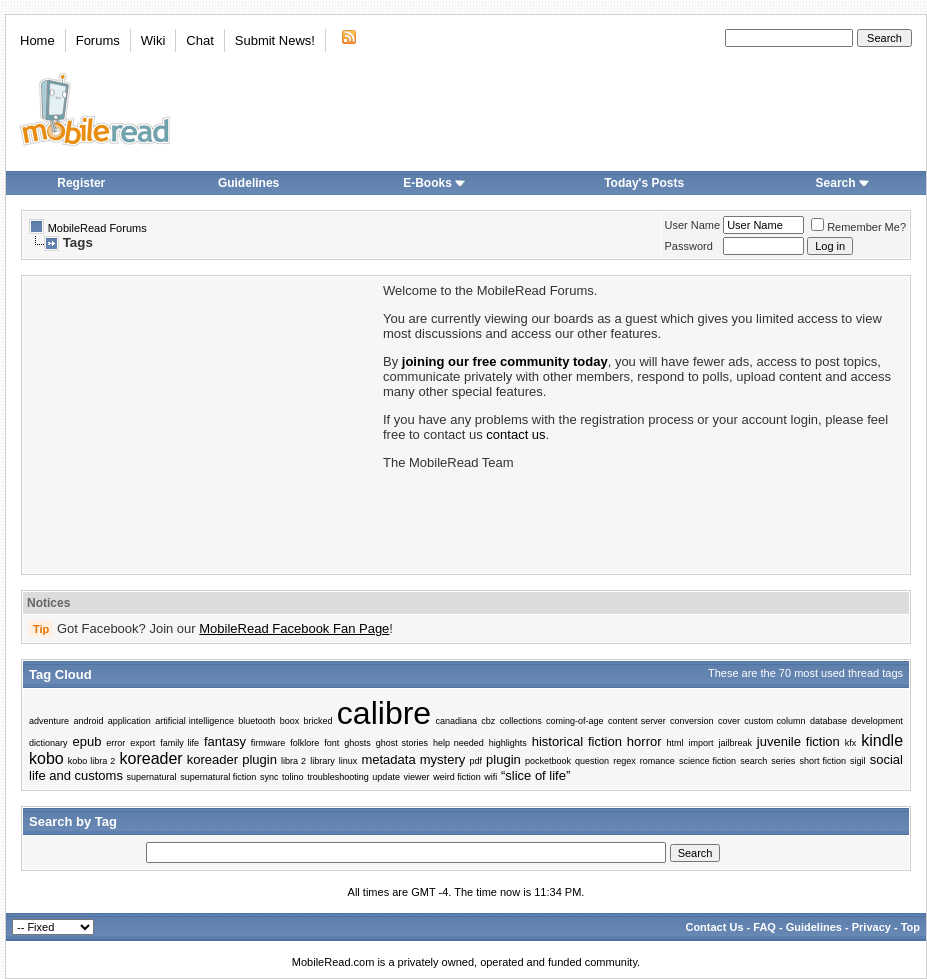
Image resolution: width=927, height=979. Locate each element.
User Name (693, 225)
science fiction (707, 761)
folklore (304, 743)
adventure (49, 721)
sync (269, 777)
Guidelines (248, 183)
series (783, 761)
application (129, 721)
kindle (882, 740)
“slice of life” (535, 775)
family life (179, 743)
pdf (475, 761)
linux (348, 761)
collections (521, 721)
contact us (515, 434)
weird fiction (457, 777)
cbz (488, 721)
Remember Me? (858, 227)
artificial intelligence (194, 721)
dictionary (48, 743)
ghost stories (402, 743)
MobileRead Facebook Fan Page (294, 628)
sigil (858, 761)
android (88, 721)
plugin (503, 759)
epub (86, 741)
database (828, 721)
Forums (98, 40)
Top (910, 927)
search (753, 761)
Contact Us (714, 927)
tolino (293, 777)
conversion (692, 721)
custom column (774, 721)
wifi (490, 777)
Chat (199, 40)
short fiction (822, 761)
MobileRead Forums (97, 228)
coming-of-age (575, 721)
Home (37, 40)
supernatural (152, 777)
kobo (46, 758)
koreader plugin (232, 759)
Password (689, 246)
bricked (318, 721)
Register (81, 183)
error (115, 743)
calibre (384, 713)
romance (657, 761)
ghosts (357, 743)
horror (644, 741)
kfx (851, 743)
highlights (508, 743)
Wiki (153, 40)
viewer (417, 777)
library (322, 761)
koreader (151, 758)
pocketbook (548, 761)
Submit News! (275, 40)
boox (290, 721)
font (331, 743)
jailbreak (735, 743)
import (700, 743)
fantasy (225, 741)
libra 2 (293, 761)
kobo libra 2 (92, 761)
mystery (443, 759)
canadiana (456, 721)
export (142, 743)
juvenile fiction (798, 741)
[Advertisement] (201, 423)
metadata (388, 759)
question (592, 761)
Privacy (871, 927)
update (386, 777)
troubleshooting (338, 777)
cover (729, 721)
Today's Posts (644, 183)
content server (637, 721)
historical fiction (577, 741)
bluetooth (256, 721)
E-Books (434, 183)
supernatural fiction (218, 777)
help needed (458, 743)
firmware (268, 743)
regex (624, 761)
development (877, 721)
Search (843, 183)
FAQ (764, 927)
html (674, 743)
